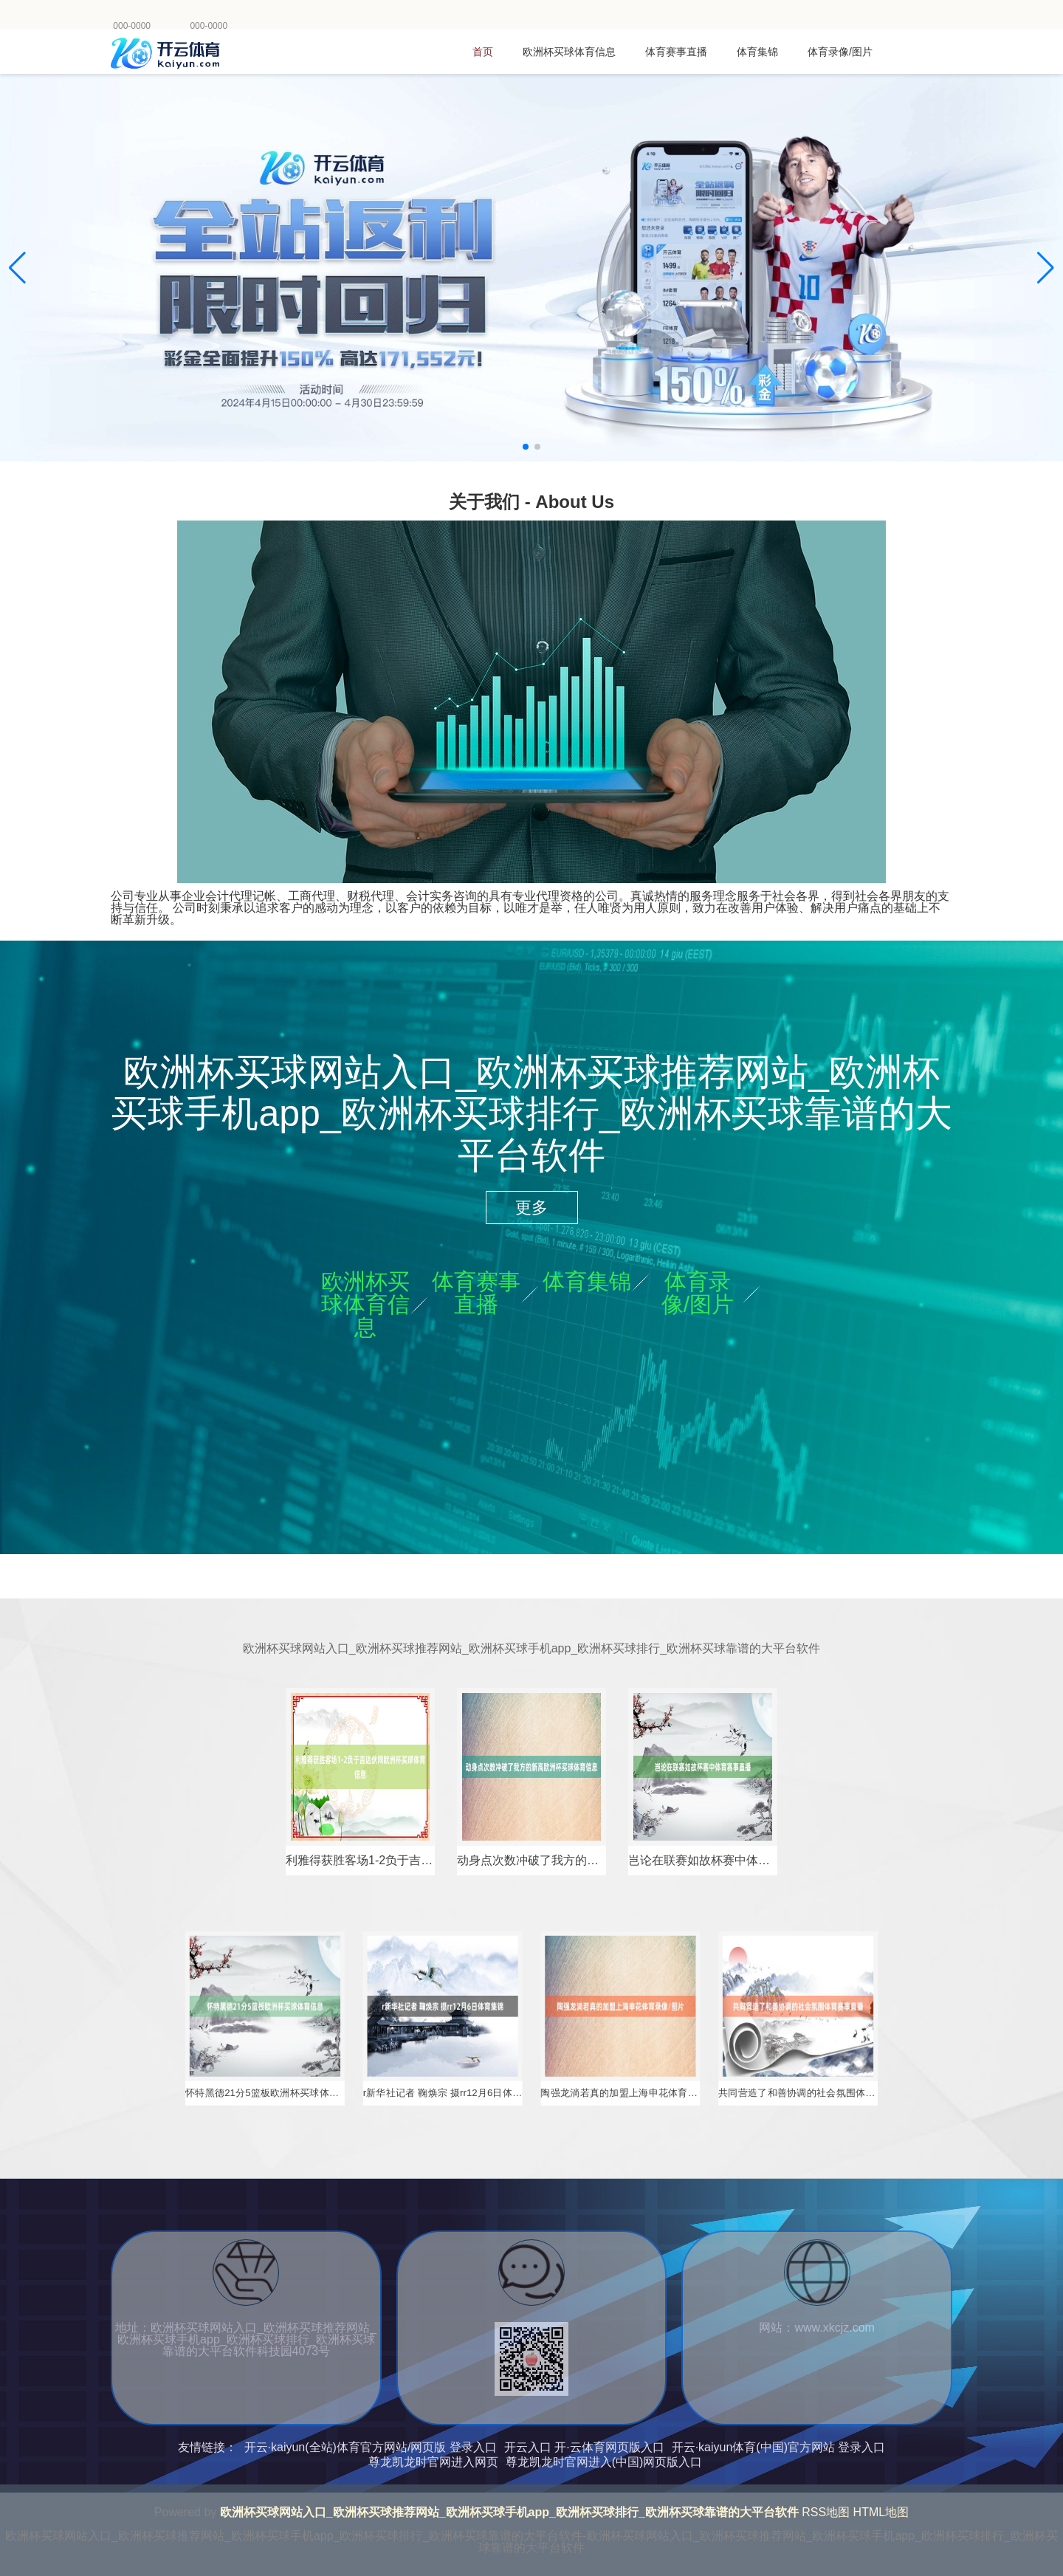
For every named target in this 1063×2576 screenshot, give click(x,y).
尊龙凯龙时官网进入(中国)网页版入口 (604, 2462)
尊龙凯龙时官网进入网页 (433, 2462)
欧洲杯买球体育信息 (569, 52)
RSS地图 (826, 2512)
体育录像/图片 (840, 52)
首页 (482, 52)
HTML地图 (881, 2512)
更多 (531, 1207)
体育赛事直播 (676, 52)
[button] (1046, 268)
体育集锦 (757, 52)
